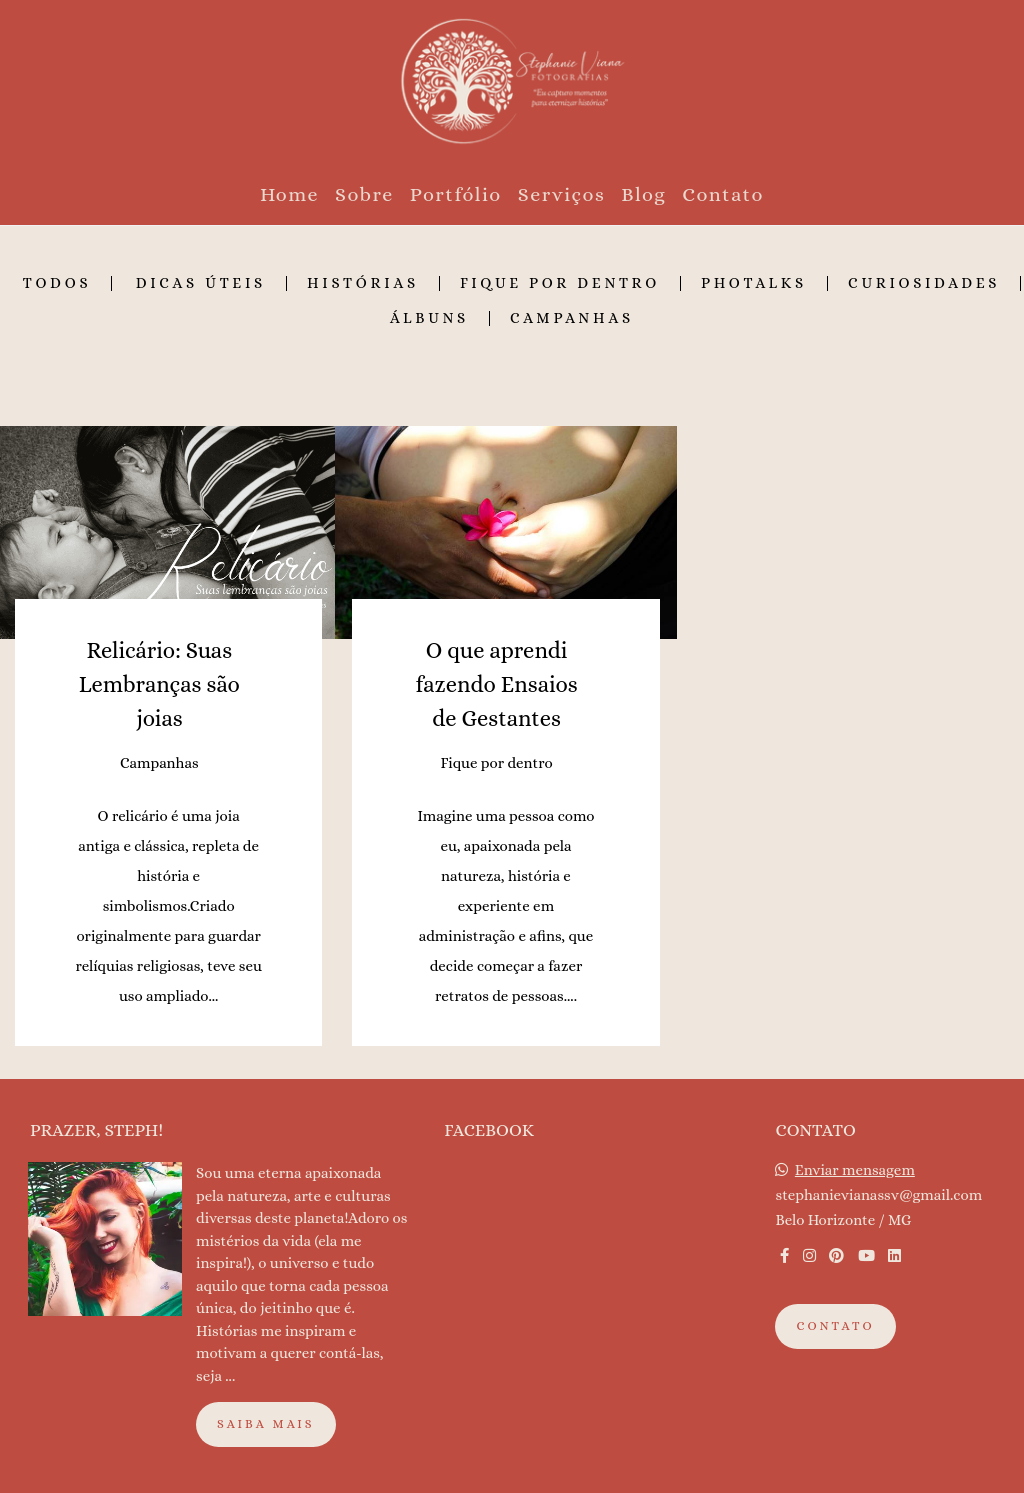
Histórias (363, 283)
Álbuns (429, 318)
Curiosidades (924, 283)
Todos (57, 283)
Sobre (364, 194)
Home (289, 194)
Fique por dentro (560, 283)
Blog (643, 194)
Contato (723, 194)
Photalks (754, 283)
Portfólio (456, 194)
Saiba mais (266, 1424)
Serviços (562, 194)
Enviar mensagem (855, 1170)
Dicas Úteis (201, 283)
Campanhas (572, 318)
